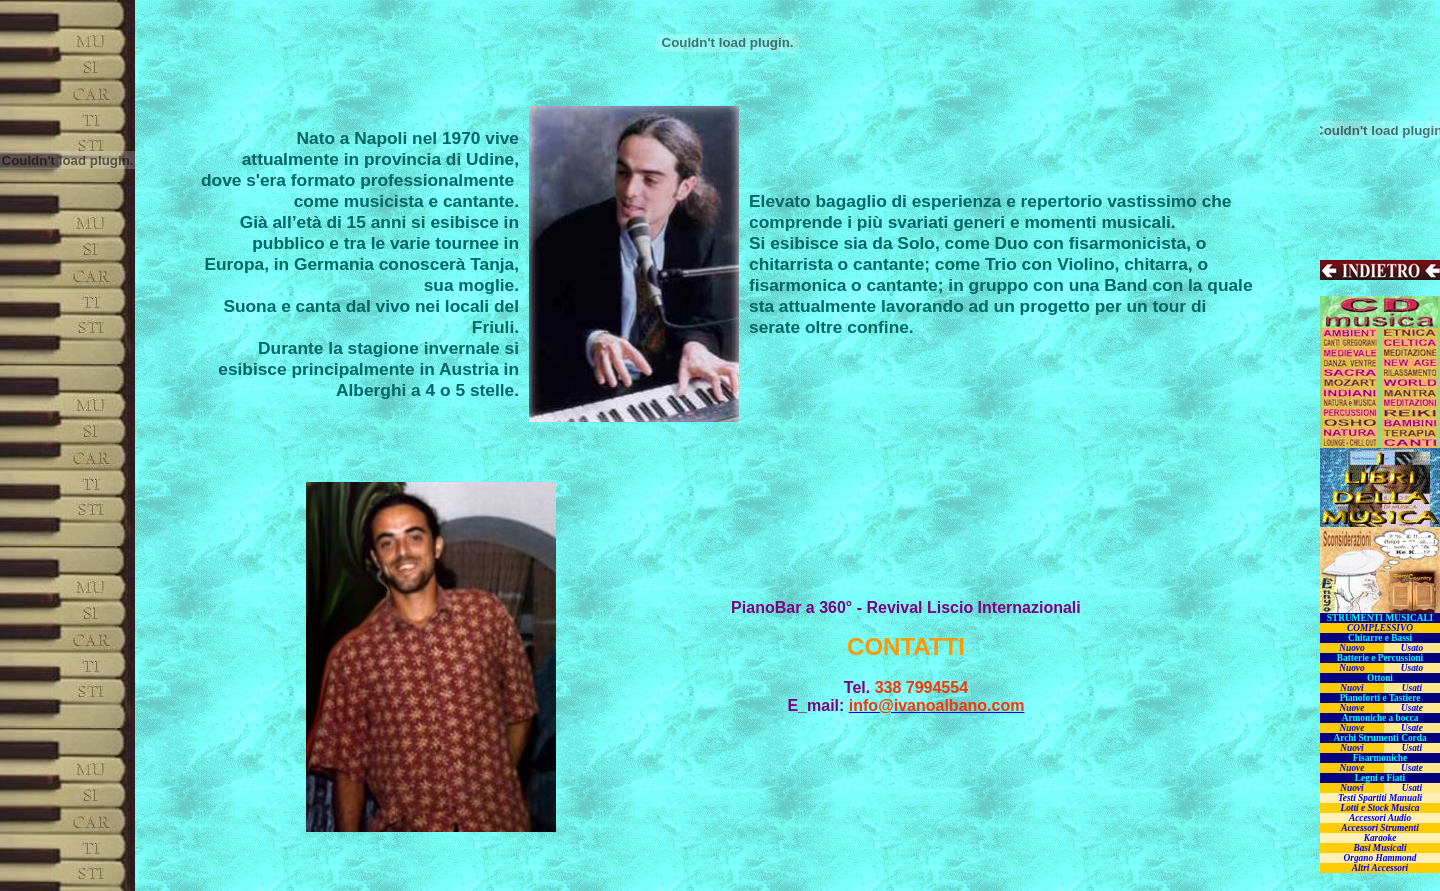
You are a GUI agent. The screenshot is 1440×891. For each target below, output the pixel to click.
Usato (1412, 648)
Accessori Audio (1380, 818)
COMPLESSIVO (1380, 628)
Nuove (1352, 708)
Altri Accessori (1380, 868)
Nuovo (1351, 648)
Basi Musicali (1379, 848)
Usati (1412, 688)
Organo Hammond (1380, 858)
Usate (1412, 708)
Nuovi (1351, 688)
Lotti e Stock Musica (1379, 808)
